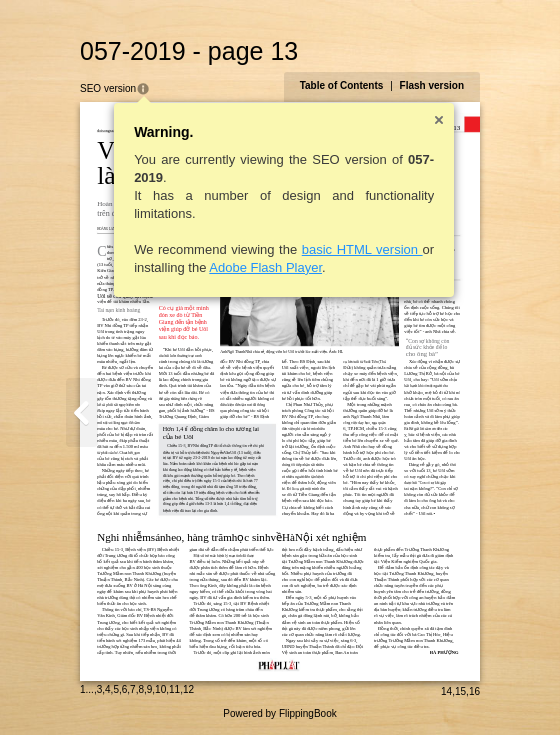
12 (188, 689)
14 (446, 691)
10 (160, 689)
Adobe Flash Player (265, 267)
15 (460, 691)
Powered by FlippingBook (279, 713)
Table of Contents (342, 85)
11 (174, 689)
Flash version (432, 85)
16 (474, 691)
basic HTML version (362, 249)
